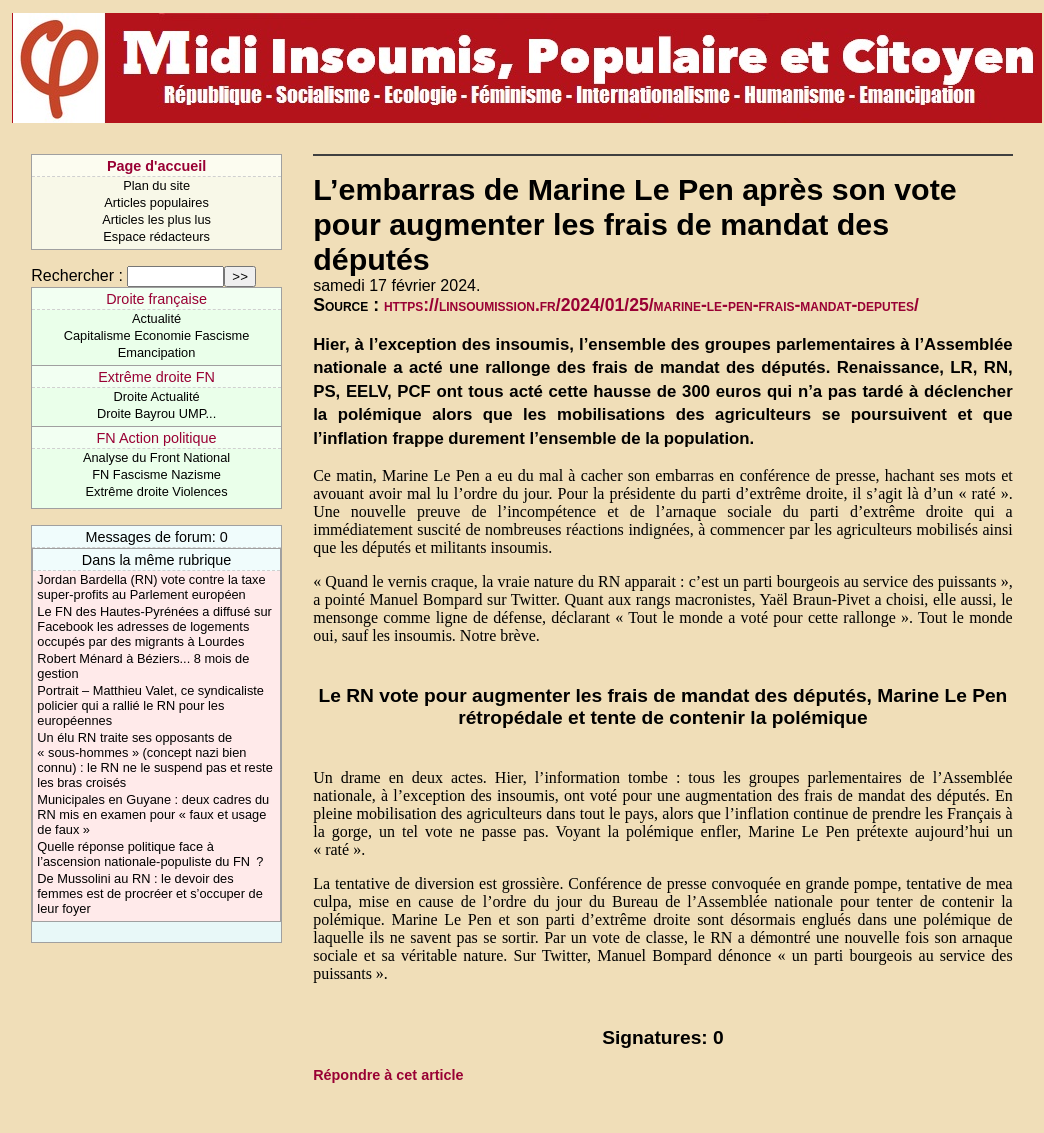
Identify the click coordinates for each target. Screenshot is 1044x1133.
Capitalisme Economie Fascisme (157, 335)
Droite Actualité (157, 396)
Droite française (156, 299)
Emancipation (157, 352)
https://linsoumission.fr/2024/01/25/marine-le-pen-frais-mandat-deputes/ (651, 305)
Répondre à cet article (388, 1075)
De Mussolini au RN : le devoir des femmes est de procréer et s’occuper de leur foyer (149, 893)
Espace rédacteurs (156, 236)
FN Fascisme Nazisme (156, 474)
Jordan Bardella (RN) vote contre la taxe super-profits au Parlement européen (151, 587)
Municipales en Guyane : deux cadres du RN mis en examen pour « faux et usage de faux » (153, 814)
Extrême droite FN (156, 377)
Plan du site (156, 185)
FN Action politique (157, 438)
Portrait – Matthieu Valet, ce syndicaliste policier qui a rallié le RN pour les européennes (150, 705)
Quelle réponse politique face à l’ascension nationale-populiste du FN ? (150, 854)
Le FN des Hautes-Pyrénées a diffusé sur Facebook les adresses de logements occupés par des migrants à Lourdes (154, 626)
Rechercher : (77, 275)
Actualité (156, 318)
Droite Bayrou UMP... (156, 413)
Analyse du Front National (156, 457)
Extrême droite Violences (157, 491)
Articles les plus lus (156, 219)
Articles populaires (156, 202)
